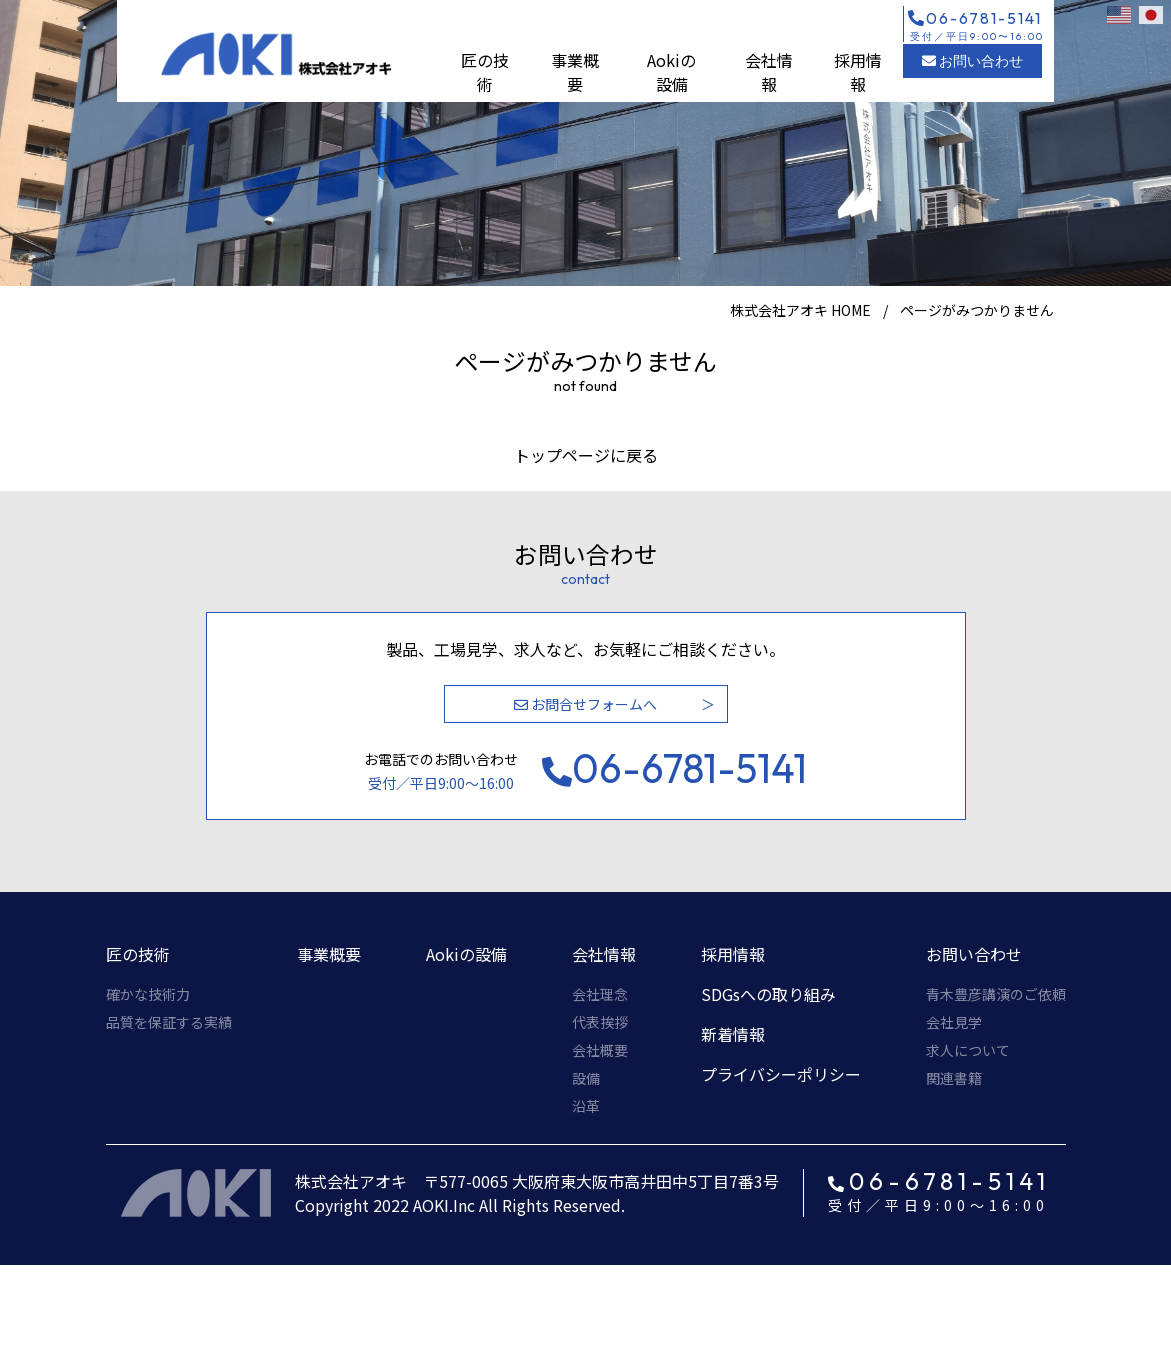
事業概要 (575, 72)
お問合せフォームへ (585, 704)
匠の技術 (485, 72)
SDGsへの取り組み (768, 994)
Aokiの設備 (671, 72)
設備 (586, 1078)
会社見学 (954, 1022)
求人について (968, 1050)
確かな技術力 (148, 994)
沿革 (586, 1106)
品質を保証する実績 (169, 1022)
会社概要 (600, 1050)
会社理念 (600, 994)
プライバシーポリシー (781, 1074)
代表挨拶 (600, 1022)
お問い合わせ (972, 61)
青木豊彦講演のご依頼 (996, 994)
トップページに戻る (586, 455)
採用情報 (858, 72)
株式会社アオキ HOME (800, 310)
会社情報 (769, 72)
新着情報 (733, 1034)
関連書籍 (954, 1078)
